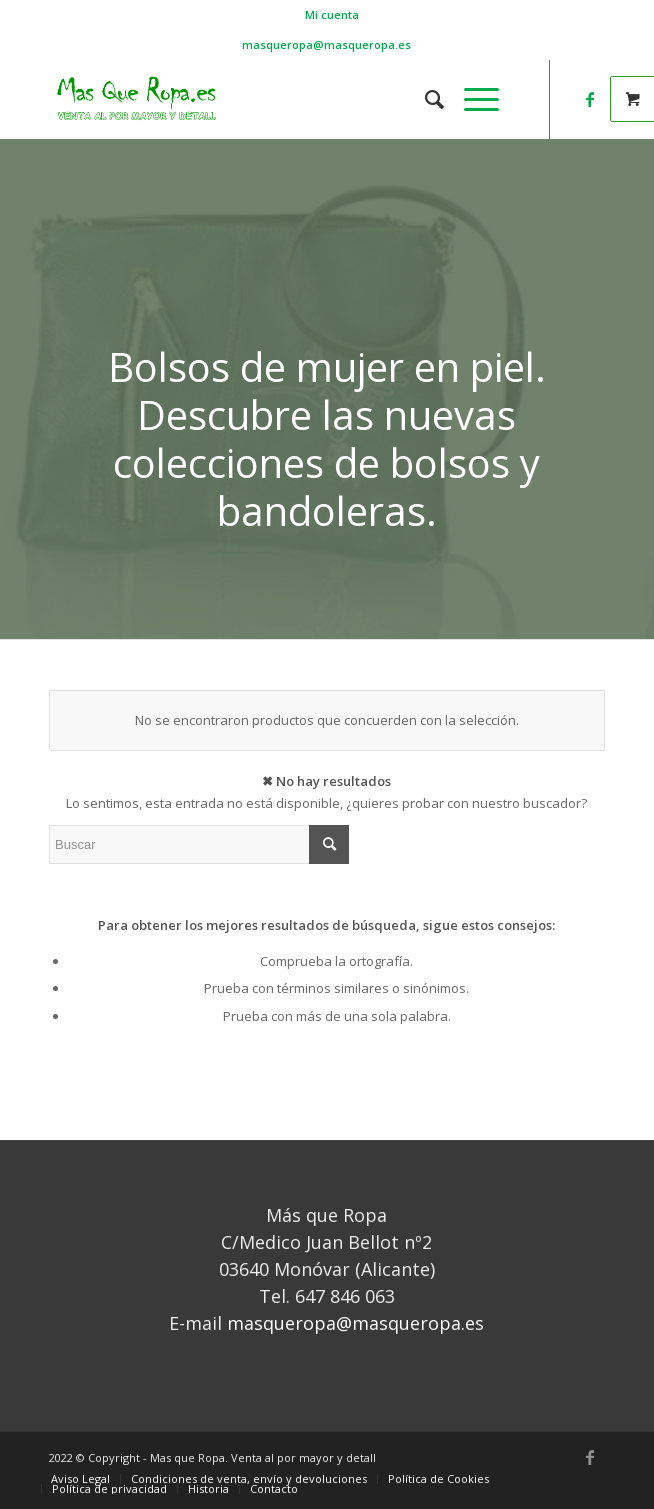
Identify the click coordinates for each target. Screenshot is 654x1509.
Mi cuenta (332, 14)
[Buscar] (424, 99)
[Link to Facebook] (590, 99)
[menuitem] (332, 15)
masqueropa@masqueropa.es (326, 44)
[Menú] (471, 99)
